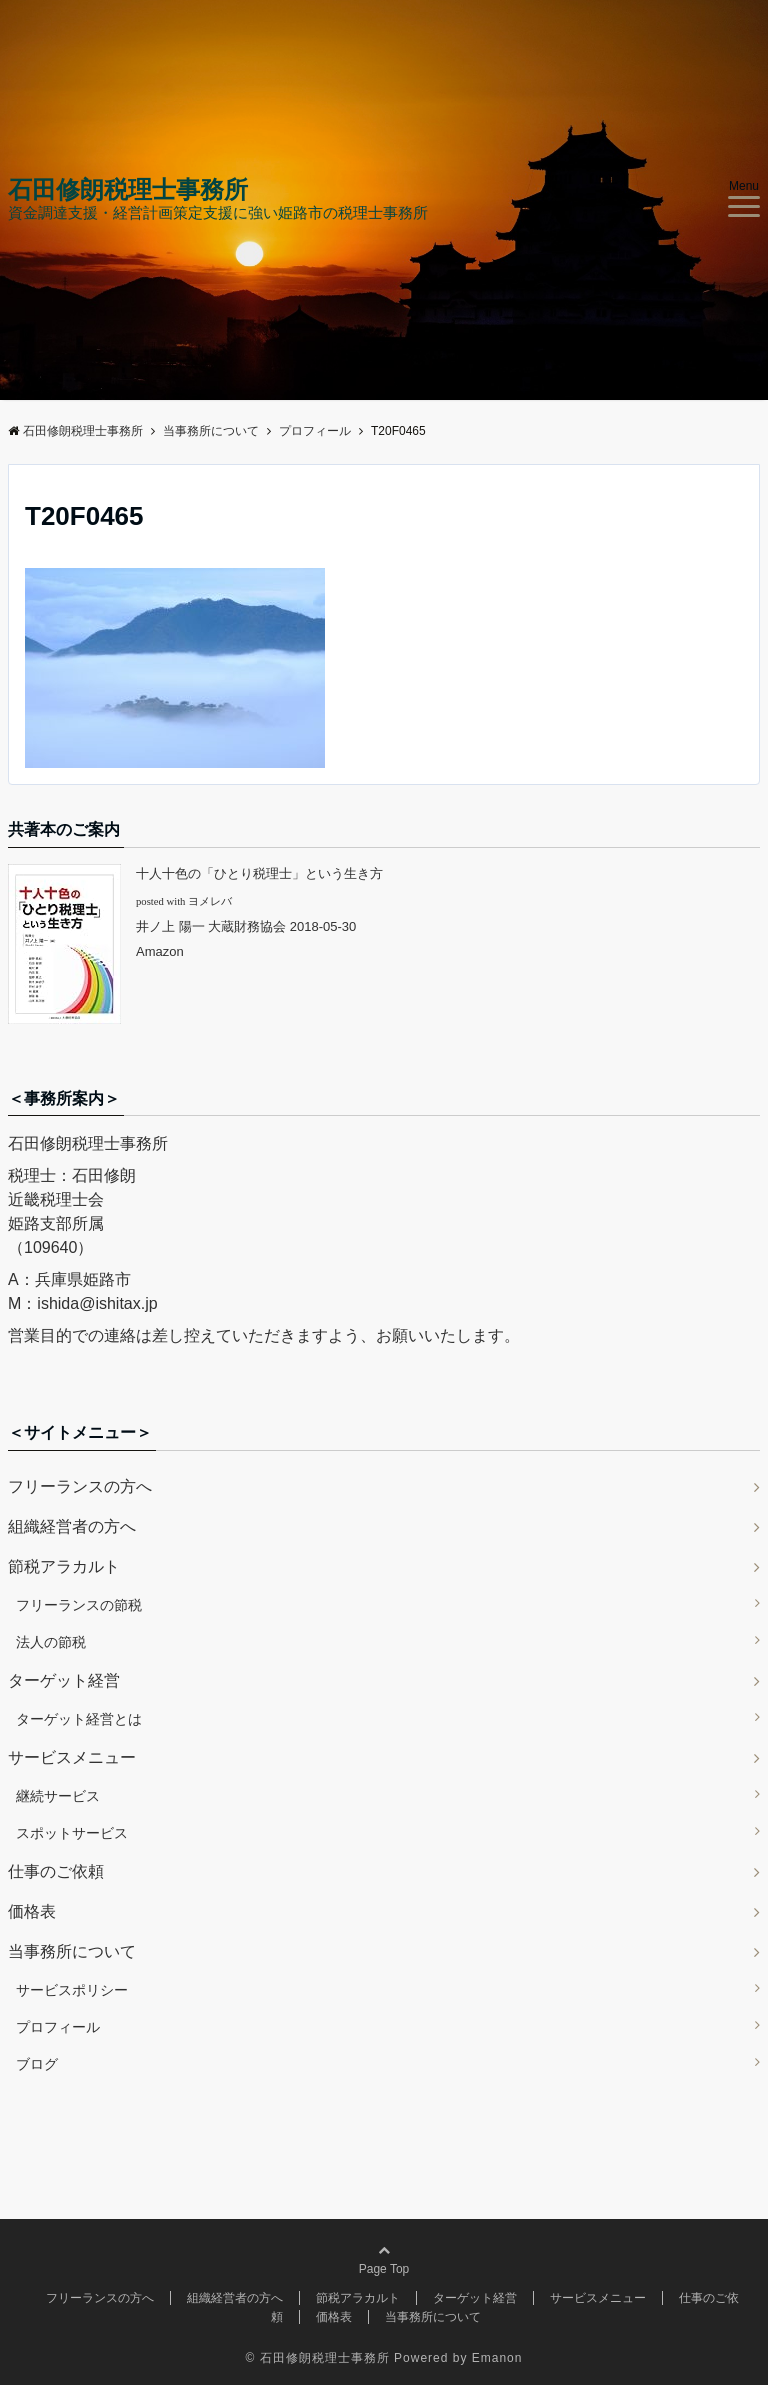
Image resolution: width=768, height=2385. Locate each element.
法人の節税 (51, 1642)
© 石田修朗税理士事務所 (318, 2358)
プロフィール (58, 2027)
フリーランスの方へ (80, 1486)
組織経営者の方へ (72, 1526)
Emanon (497, 2358)
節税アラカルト (64, 1566)
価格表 (32, 1911)
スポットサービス (72, 1833)
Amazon (160, 951)
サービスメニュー (72, 1757)
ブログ (37, 2064)
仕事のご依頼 (56, 1871)
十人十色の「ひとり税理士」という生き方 (259, 873)
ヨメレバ (210, 901)
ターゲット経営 (64, 1680)
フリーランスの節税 (79, 1605)
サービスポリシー (72, 1990)
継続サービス (58, 1796)
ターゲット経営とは (79, 1719)
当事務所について (72, 1951)
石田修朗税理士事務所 (128, 190)
